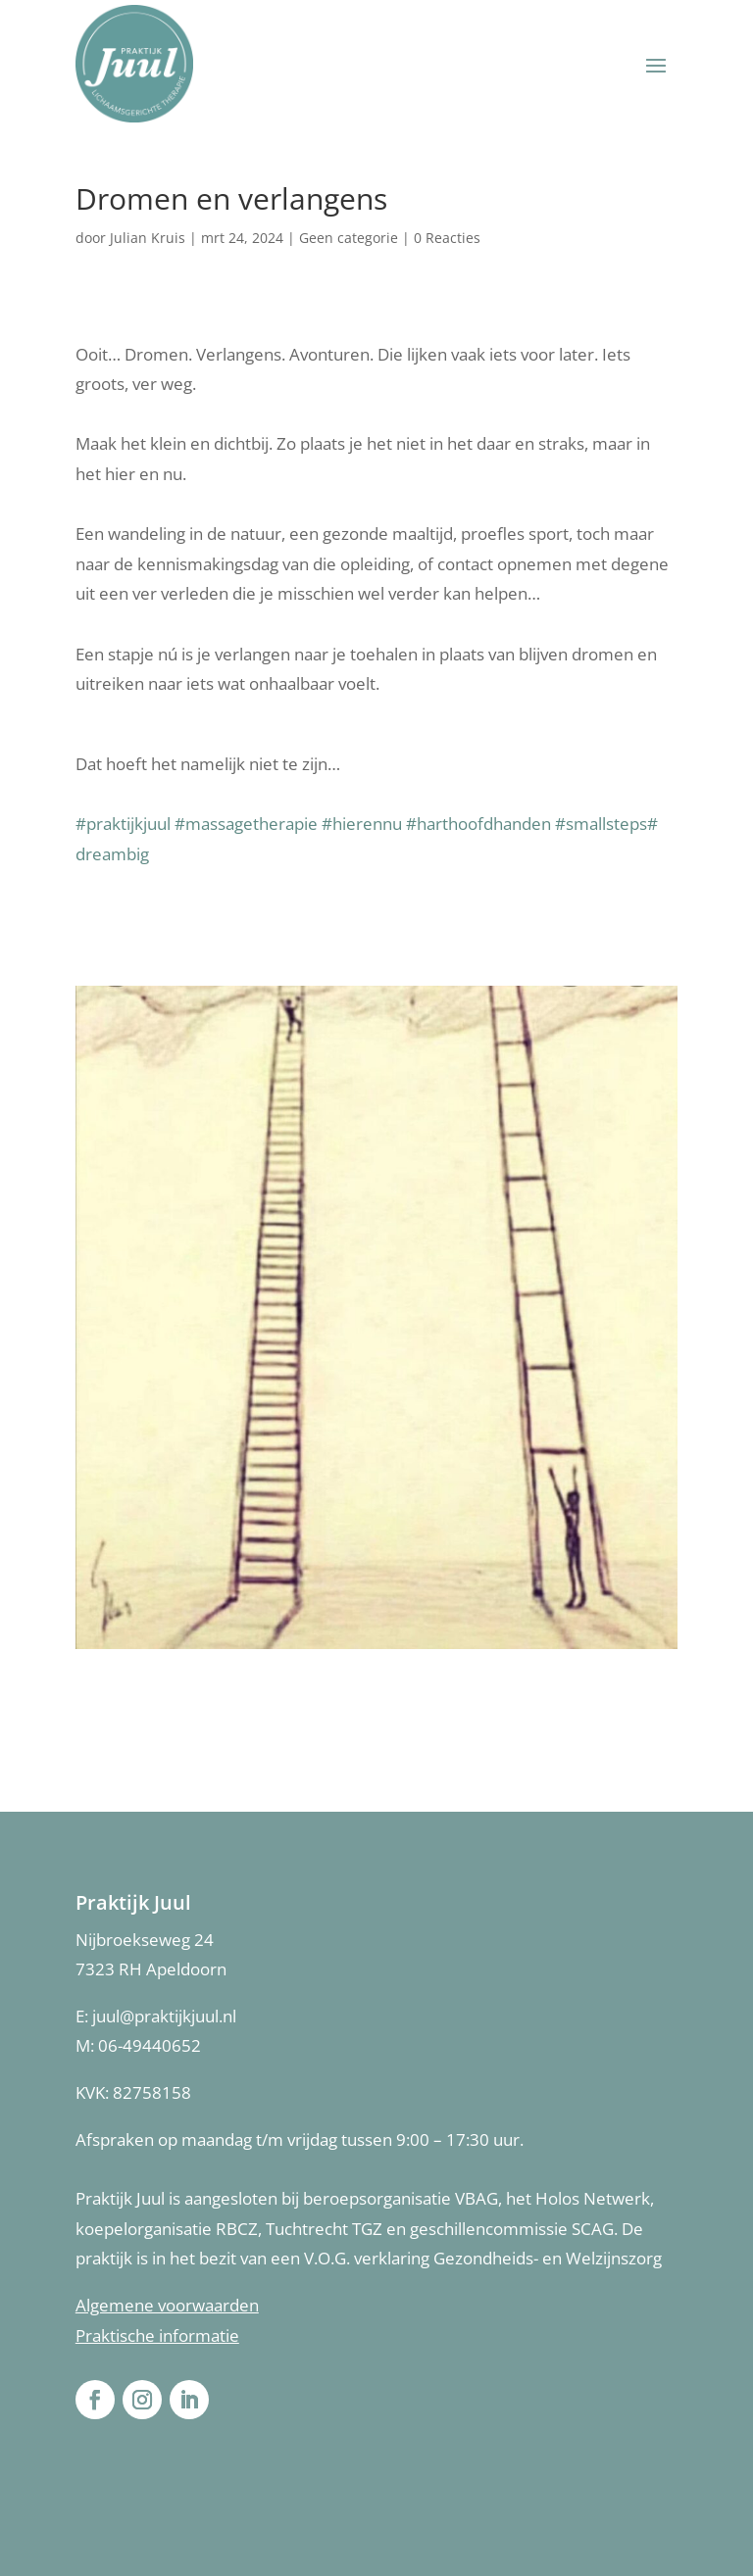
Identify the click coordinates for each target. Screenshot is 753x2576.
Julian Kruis (147, 237)
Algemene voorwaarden (167, 2305)
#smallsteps (601, 823)
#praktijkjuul (125, 823)
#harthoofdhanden (478, 823)
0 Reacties (447, 237)
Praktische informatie (157, 2335)
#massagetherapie (246, 823)
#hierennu (364, 823)
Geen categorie (348, 237)
